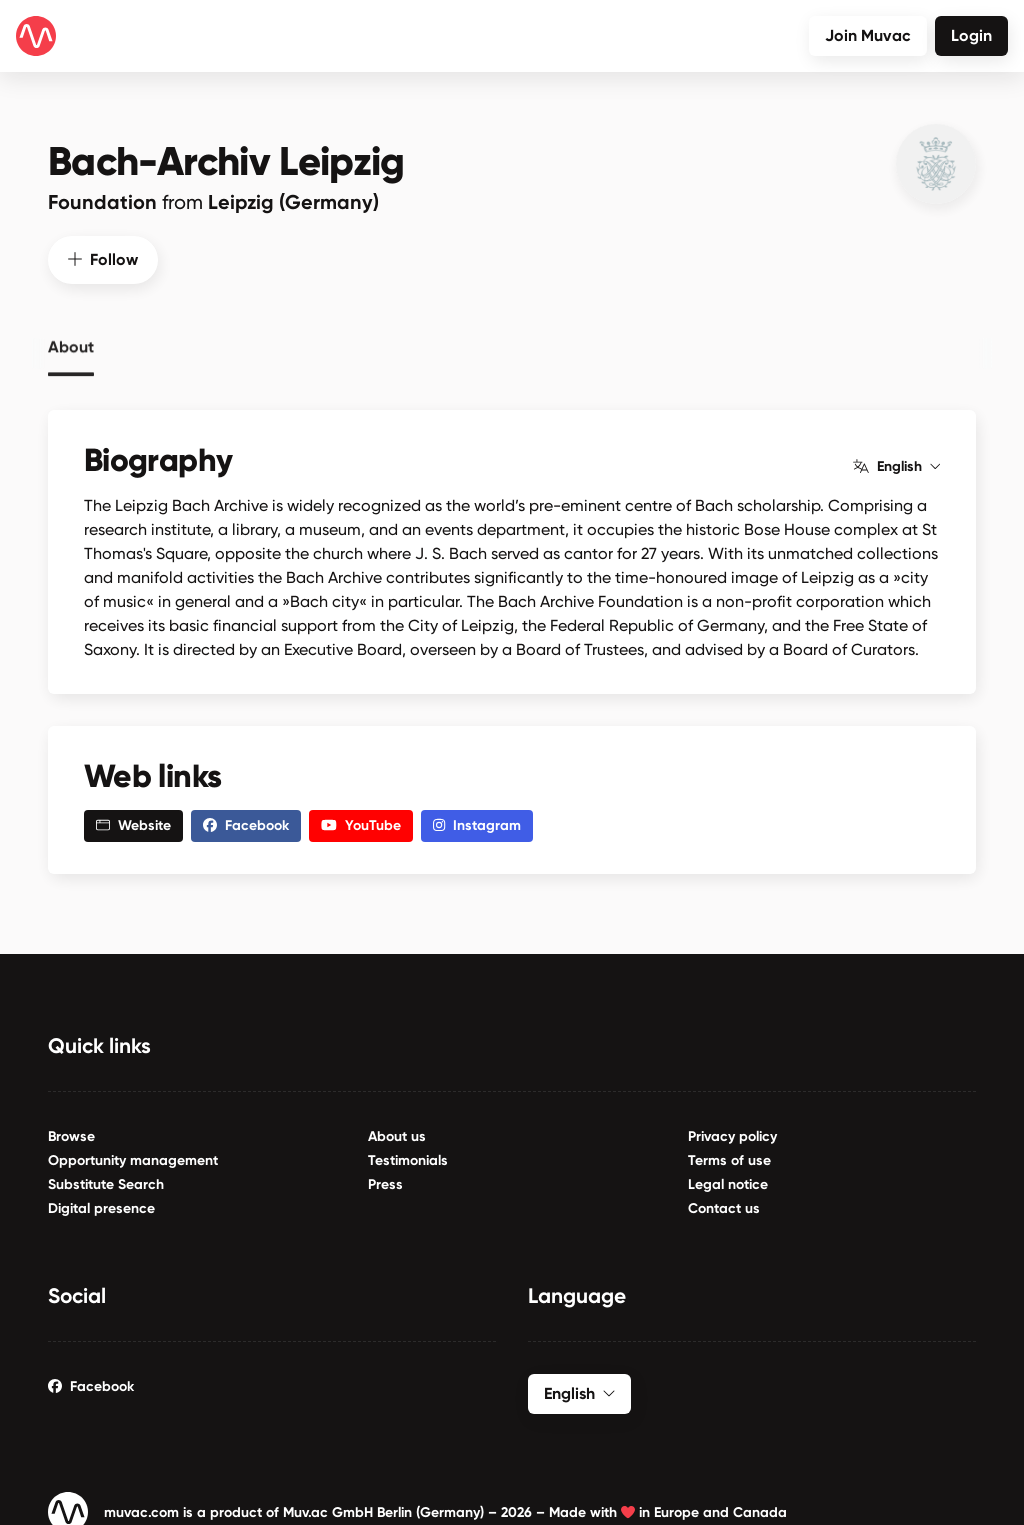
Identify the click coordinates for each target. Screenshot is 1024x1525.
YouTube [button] (361, 822)
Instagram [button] (477, 822)
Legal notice (728, 1181)
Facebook (91, 1383)
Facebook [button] (246, 822)
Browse (71, 1133)
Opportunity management (133, 1157)
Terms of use (729, 1157)
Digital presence (101, 1205)
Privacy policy (732, 1133)
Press (385, 1181)
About (71, 341)
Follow (103, 256)
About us (397, 1133)
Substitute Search (106, 1181)
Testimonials (408, 1157)
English (896, 464)
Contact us (724, 1205)
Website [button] (133, 822)
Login (971, 35)
